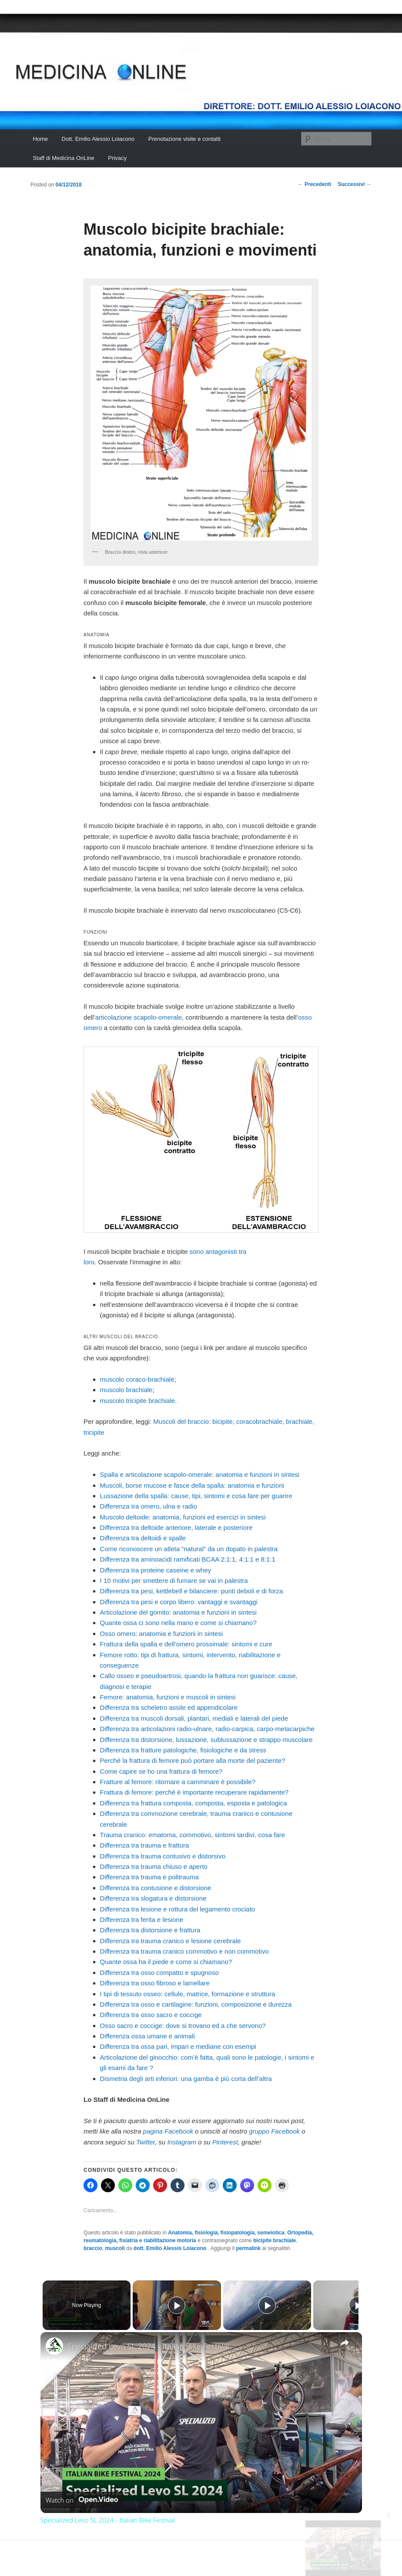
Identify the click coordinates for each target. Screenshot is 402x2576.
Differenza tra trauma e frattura (144, 1845)
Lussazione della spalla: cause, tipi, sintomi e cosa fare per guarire (196, 1495)
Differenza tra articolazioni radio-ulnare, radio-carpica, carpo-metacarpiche (207, 1728)
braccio (93, 2248)
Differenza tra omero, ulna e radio (148, 1506)
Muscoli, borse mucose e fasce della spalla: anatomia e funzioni (192, 1485)
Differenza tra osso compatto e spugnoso (159, 1972)
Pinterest (225, 2142)
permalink (248, 2248)
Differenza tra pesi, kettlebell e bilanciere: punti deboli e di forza (191, 1591)
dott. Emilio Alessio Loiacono (171, 2248)
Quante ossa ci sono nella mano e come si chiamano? (178, 1622)
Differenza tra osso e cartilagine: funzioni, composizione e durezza (196, 2004)
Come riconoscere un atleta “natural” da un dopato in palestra (189, 1548)
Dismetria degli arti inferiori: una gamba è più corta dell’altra (186, 2078)
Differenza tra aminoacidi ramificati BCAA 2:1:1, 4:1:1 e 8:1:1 (187, 1559)
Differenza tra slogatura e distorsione (153, 1898)
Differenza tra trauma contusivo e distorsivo (162, 1856)
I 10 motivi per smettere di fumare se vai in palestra (174, 1580)
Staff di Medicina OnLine (63, 158)
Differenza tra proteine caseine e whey (155, 1570)
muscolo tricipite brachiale (137, 1400)
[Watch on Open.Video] (81, 2500)
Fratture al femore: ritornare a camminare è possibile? (178, 1781)
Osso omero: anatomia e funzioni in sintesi (161, 1633)
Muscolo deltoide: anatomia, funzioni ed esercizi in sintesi (183, 1517)
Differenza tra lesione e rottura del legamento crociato (177, 1909)
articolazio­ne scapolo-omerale (138, 1017)
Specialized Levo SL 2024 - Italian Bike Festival (148, 2346)
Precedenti (315, 184)
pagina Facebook (168, 2131)
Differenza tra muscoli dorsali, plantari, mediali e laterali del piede (194, 1718)
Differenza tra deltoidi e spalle (143, 1538)
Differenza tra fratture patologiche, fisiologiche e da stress (183, 1750)
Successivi (354, 184)
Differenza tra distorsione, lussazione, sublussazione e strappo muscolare (206, 1739)
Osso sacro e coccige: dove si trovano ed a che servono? (183, 2025)
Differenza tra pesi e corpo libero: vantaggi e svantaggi (179, 1601)
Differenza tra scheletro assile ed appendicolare (169, 1707)
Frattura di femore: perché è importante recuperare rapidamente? (194, 1792)
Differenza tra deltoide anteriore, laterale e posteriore (176, 1527)
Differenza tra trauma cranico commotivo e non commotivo (184, 1951)
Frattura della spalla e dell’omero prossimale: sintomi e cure (186, 1644)
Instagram (181, 2142)
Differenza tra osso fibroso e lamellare (155, 1983)
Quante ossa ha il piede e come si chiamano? (166, 1961)
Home (40, 139)
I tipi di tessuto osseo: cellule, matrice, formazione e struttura (187, 1994)
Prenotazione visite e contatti (184, 139)
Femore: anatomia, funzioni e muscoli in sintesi (168, 1697)
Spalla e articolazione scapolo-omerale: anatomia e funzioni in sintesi (200, 1474)
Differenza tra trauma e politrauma (149, 1877)
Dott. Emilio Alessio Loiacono (98, 139)
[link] (54, 2346)
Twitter (145, 2142)
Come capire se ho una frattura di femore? (161, 1771)
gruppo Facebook (274, 2131)
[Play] (265, 2305)
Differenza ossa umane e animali (147, 2036)
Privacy (117, 158)
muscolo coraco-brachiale (137, 1379)
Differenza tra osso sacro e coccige (151, 2014)
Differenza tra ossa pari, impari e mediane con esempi (178, 2046)
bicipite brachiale (274, 2240)
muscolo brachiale (126, 1389)
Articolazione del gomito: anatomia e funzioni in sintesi (178, 1612)
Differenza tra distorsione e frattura (150, 1930)
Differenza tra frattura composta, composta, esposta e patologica (193, 1803)
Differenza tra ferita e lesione (142, 1919)
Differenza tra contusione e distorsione (155, 1887)
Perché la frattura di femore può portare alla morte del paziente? (192, 1760)
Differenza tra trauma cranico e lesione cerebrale (170, 1940)
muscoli (114, 2248)
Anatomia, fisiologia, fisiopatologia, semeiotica (226, 2233)
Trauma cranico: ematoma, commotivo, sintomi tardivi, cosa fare (192, 1834)
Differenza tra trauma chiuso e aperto (154, 1866)
